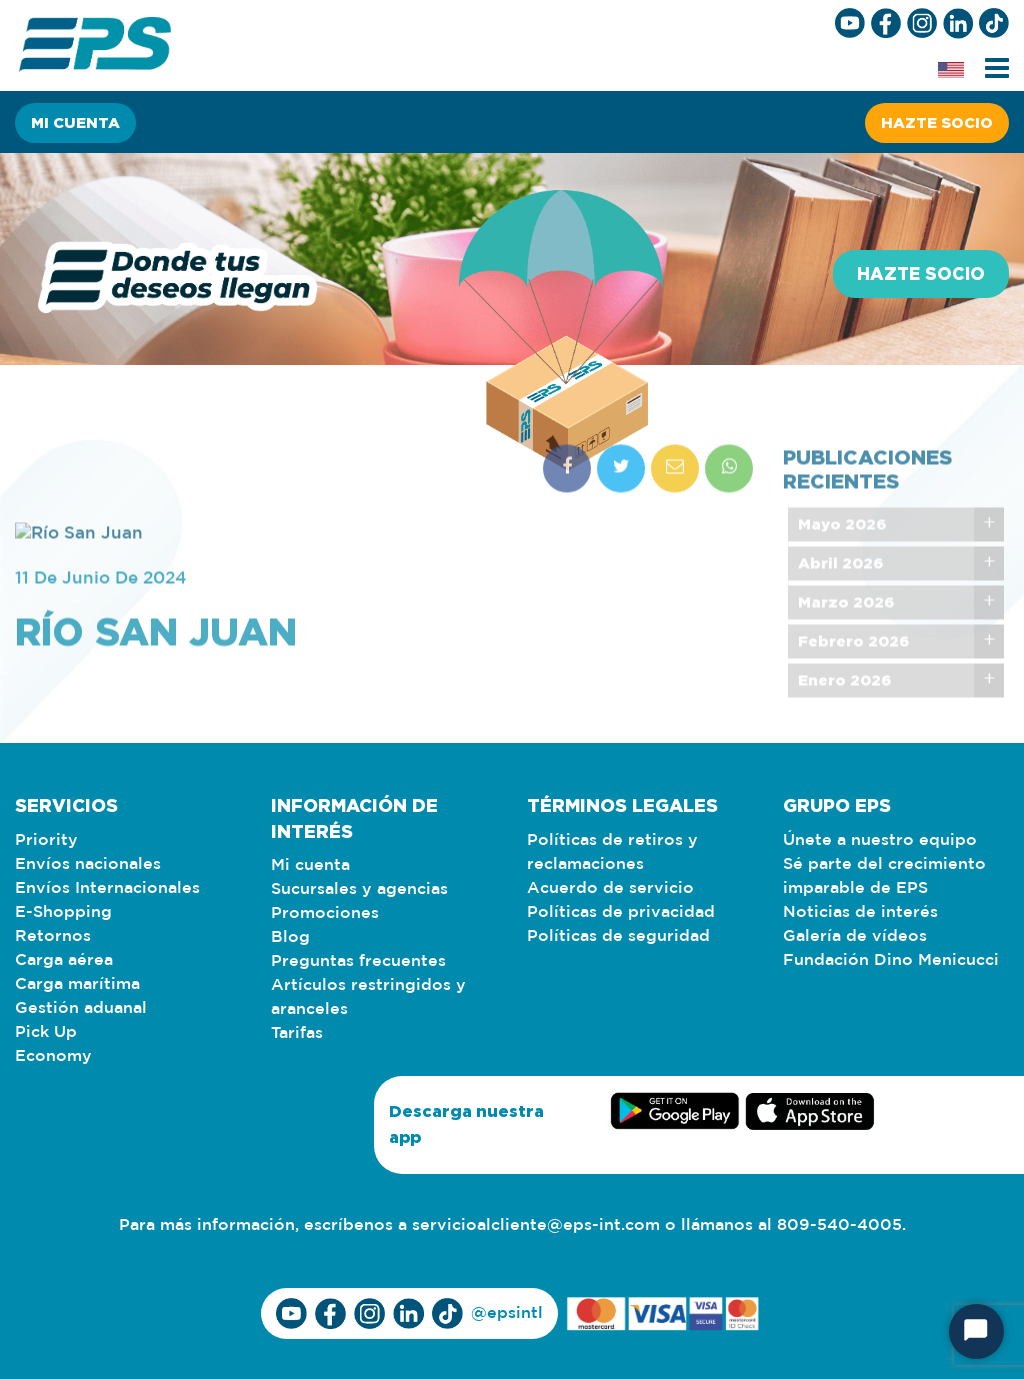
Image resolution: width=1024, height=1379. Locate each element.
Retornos (53, 936)
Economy (53, 1056)
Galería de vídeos (855, 936)
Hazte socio (937, 122)
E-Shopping (63, 912)
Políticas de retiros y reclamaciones (612, 852)
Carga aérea (64, 960)
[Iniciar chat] (976, 1331)
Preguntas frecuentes (358, 961)
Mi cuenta (75, 122)
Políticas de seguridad (618, 936)
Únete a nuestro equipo (880, 840)
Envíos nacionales (88, 864)
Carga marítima (77, 984)
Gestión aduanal (81, 1008)
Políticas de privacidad (621, 912)
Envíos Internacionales (107, 888)
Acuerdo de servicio (610, 888)
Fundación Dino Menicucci (891, 960)
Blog (290, 937)
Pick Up (46, 1032)
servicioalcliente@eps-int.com (536, 1225)
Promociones (325, 913)
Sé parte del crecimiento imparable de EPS (884, 876)
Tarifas (297, 1033)
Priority (46, 840)
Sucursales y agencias (359, 889)
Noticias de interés (860, 912)
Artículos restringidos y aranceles (368, 997)
